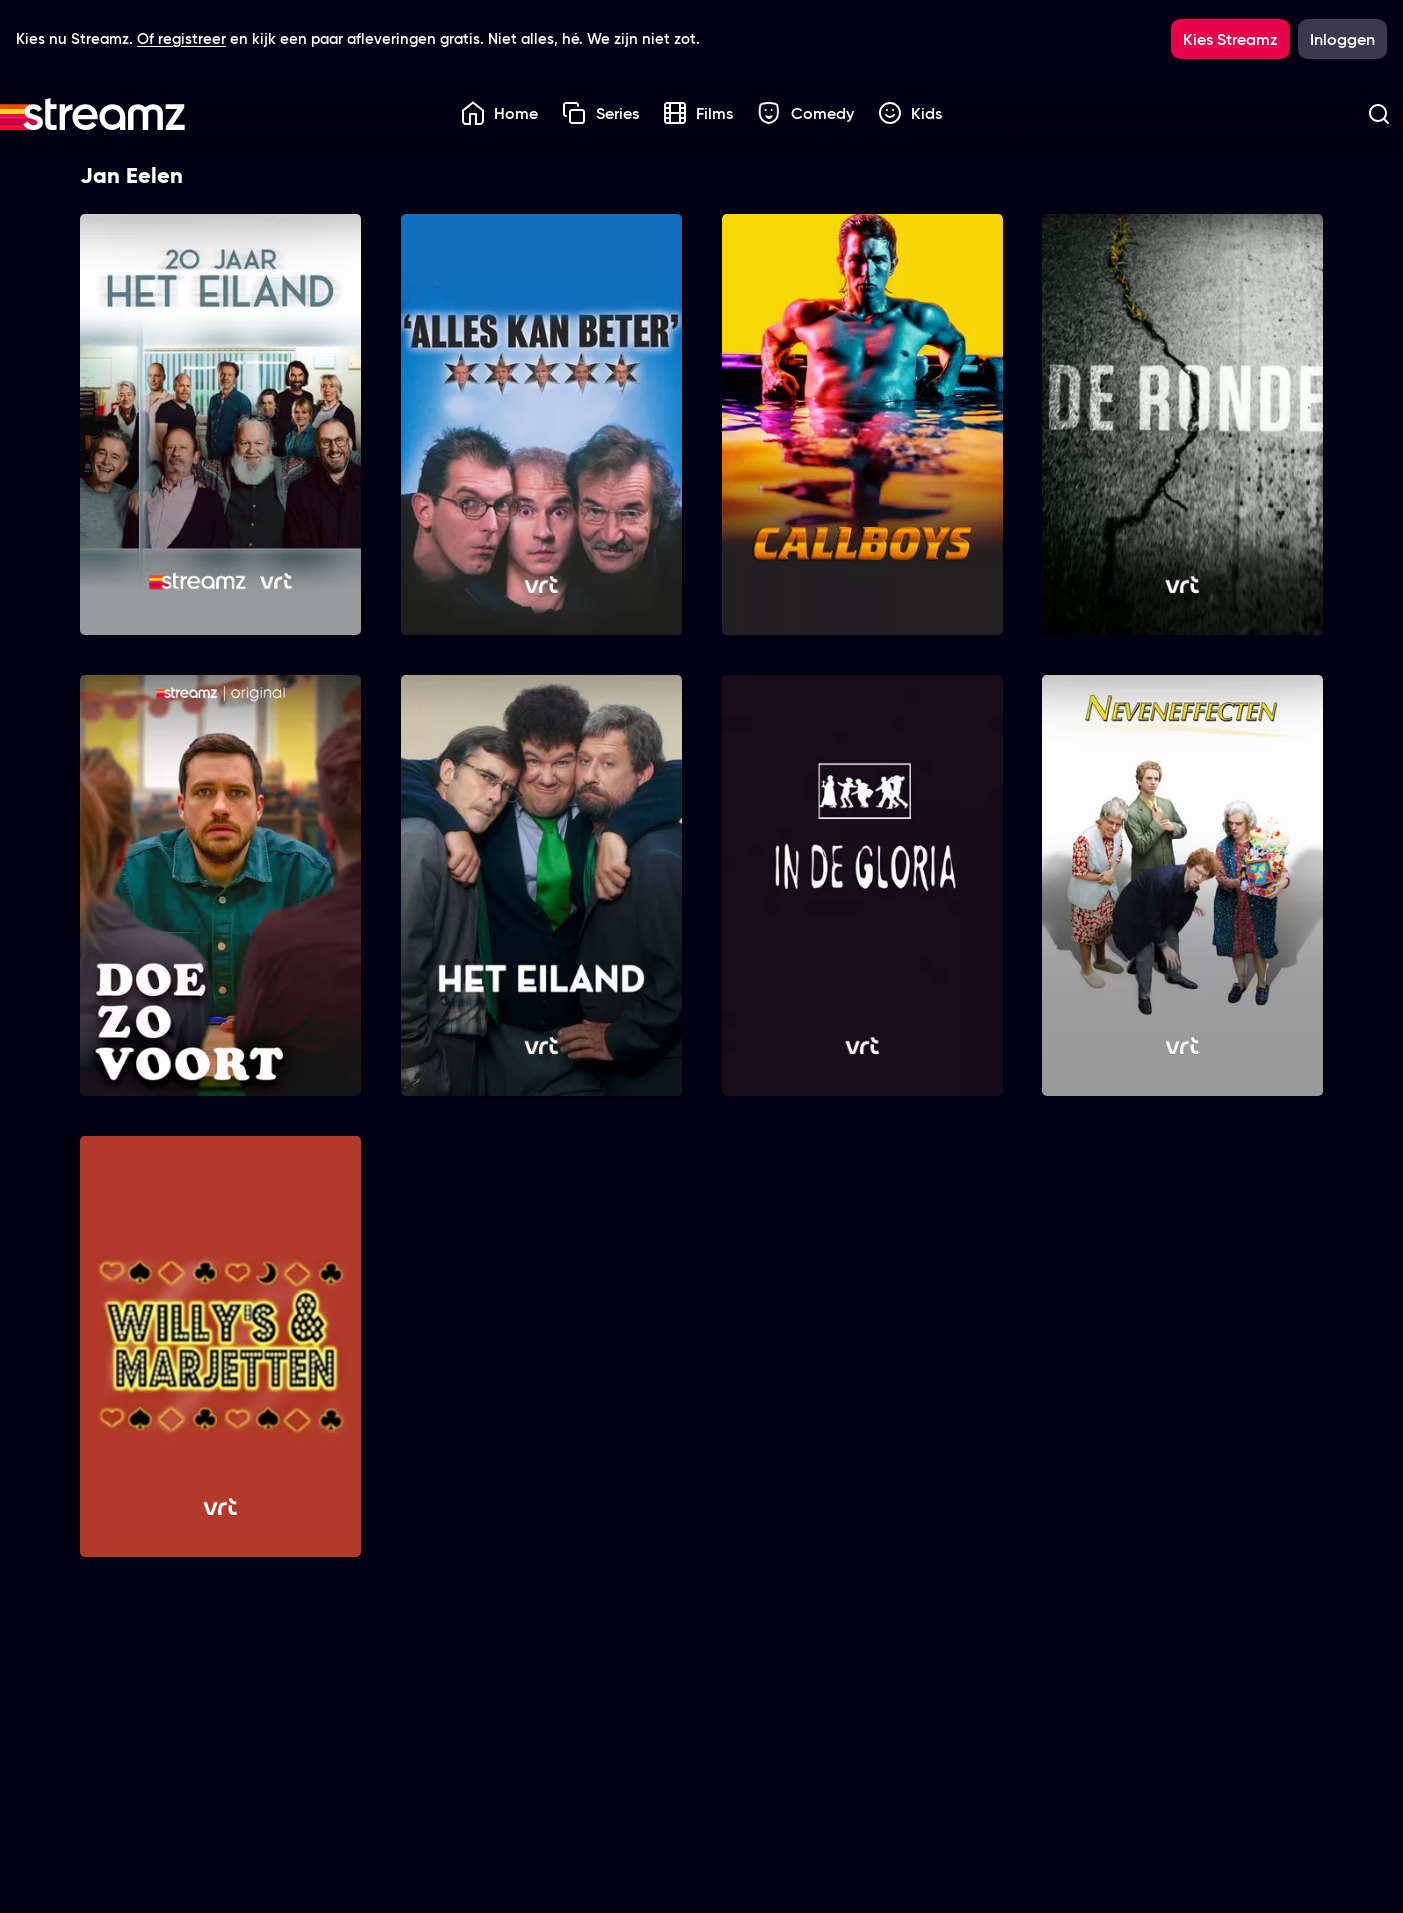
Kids (910, 113)
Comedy (805, 113)
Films (698, 113)
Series (600, 113)
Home (500, 113)
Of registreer (181, 38)
